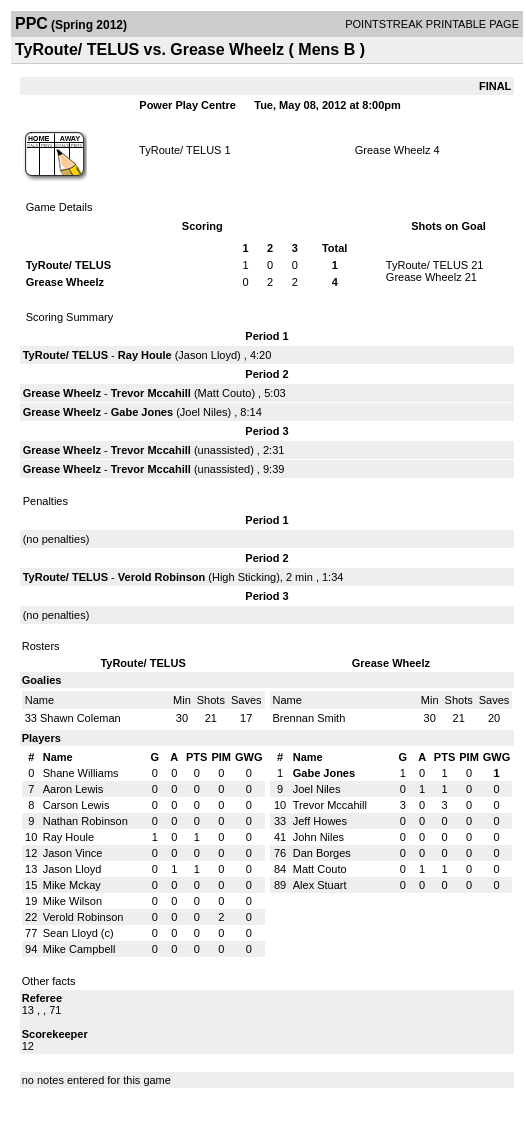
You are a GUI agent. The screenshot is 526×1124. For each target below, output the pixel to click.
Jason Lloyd (207, 355)
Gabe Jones (142, 412)
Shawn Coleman (80, 718)
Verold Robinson (161, 577)
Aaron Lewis (73, 789)
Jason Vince (73, 853)
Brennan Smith (309, 718)
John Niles (318, 837)
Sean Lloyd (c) (78, 933)
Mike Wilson (72, 901)
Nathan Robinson (85, 821)
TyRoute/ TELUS (180, 150)
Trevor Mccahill (151, 393)
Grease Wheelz (393, 150)
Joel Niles (204, 412)
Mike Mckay (72, 885)
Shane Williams (81, 773)
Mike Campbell (79, 949)
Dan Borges (322, 853)
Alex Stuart (320, 885)
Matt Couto (225, 393)
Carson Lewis (76, 805)
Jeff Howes (320, 821)
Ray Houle (145, 355)
